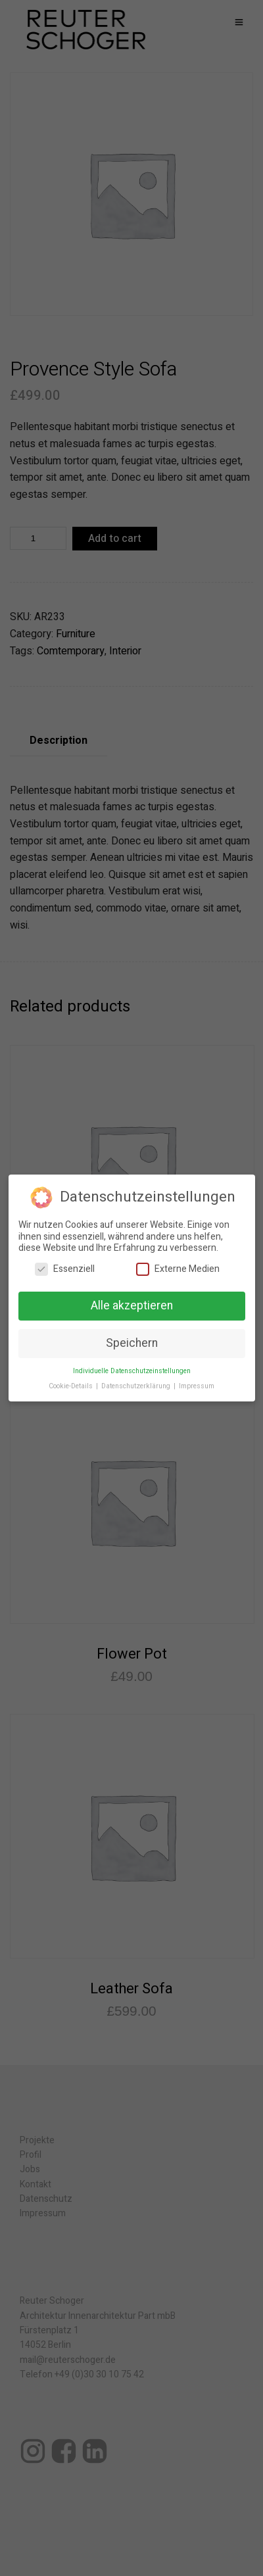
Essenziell (65, 1268)
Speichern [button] (132, 1342)
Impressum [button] (196, 1385)
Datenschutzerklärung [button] (136, 1385)
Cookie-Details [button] (72, 1385)
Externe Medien (178, 1268)
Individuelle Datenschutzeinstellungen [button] (132, 1370)
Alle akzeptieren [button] (132, 1306)
